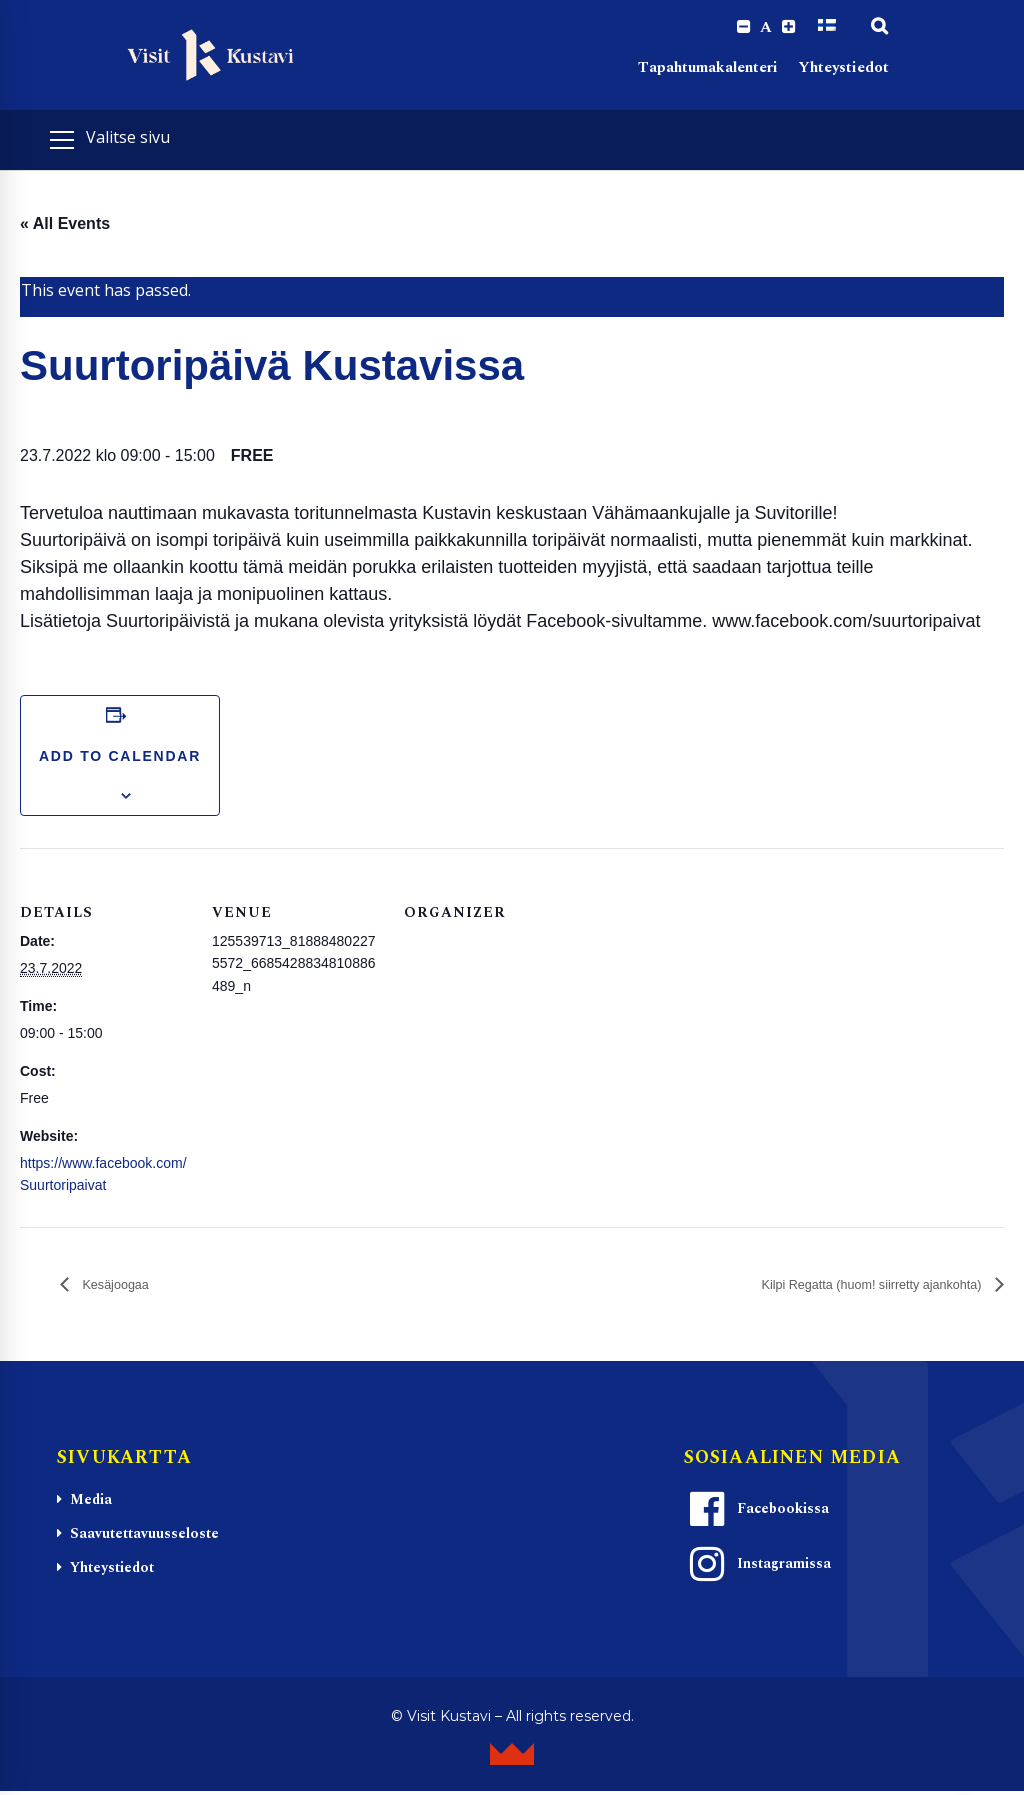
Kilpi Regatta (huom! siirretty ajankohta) (842, 1287)
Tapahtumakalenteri (708, 70)
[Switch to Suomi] (827, 27)
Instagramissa (758, 1567)
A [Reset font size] (763, 28)
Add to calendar (120, 758)
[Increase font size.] (787, 27)
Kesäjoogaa (123, 1287)
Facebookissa (757, 1512)
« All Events (65, 226)
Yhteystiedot (843, 70)
